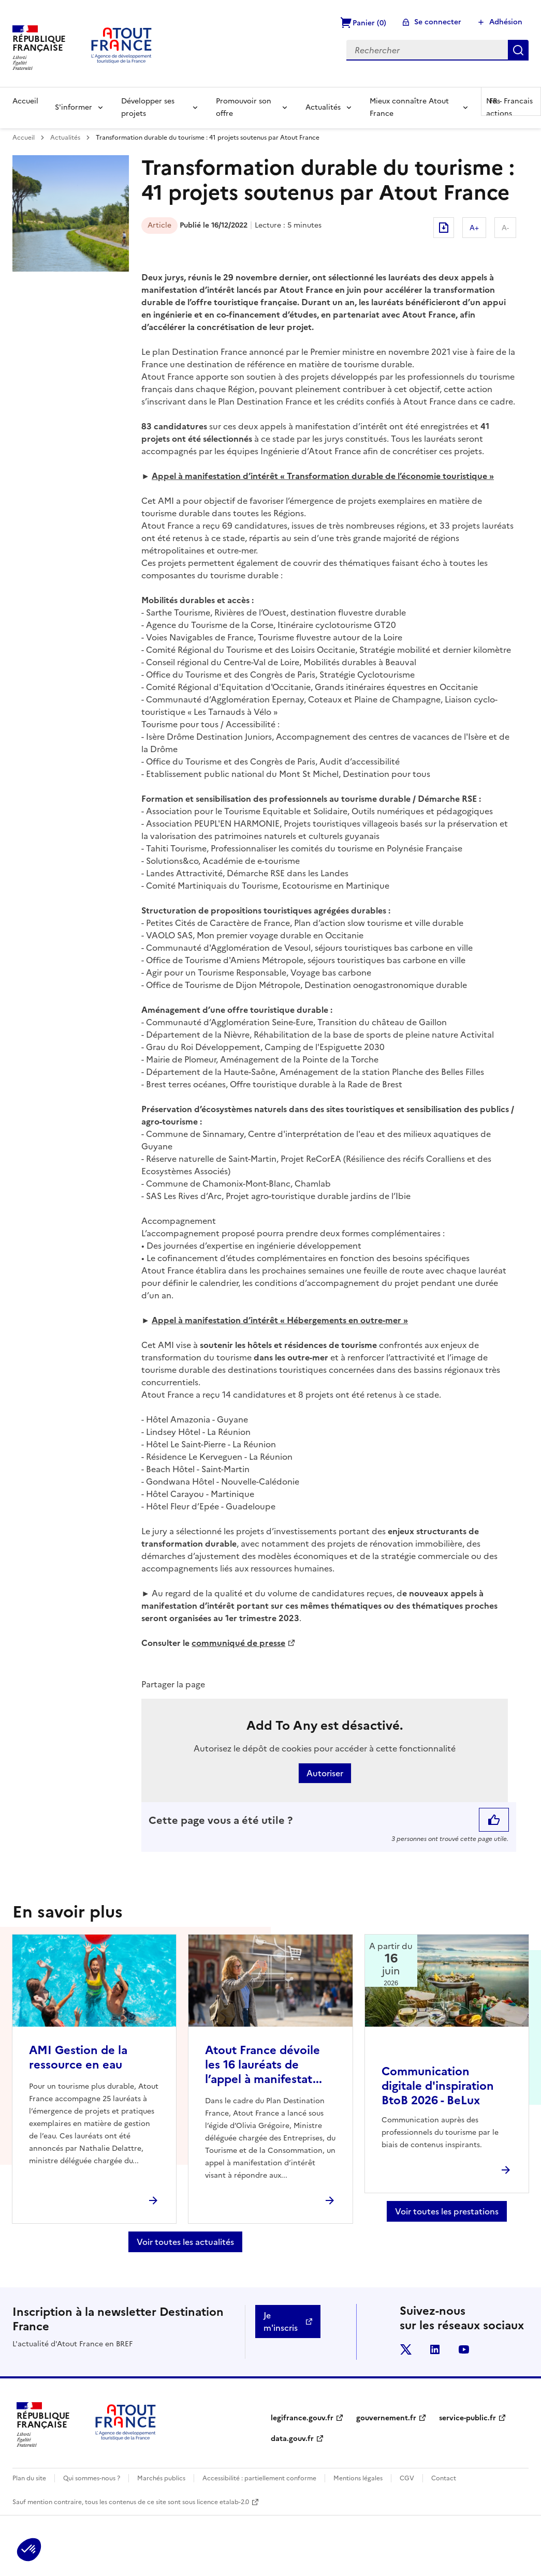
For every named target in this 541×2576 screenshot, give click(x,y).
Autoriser (324, 1773)
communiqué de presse (238, 1643)
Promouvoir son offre (243, 107)
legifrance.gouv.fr (302, 2418)
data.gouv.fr (292, 2438)
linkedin (435, 2349)
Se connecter (437, 22)
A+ (474, 227)
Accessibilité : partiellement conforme (259, 2478)
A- (505, 227)
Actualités (323, 107)
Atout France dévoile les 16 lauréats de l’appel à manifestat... (263, 2065)
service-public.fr (467, 2418)
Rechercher (518, 50)
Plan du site (29, 2478)
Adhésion (505, 22)
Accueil (25, 101)
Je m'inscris (281, 2321)
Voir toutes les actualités (185, 2242)
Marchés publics (161, 2478)
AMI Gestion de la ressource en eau (78, 2057)
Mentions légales (358, 2478)
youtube (464, 2349)
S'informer (73, 107)
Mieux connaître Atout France (409, 107)
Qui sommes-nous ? (91, 2478)
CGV (407, 2478)
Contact (443, 2478)
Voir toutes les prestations (447, 2211)
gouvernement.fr (386, 2418)
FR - (511, 101)
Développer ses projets (147, 107)
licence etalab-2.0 (223, 2502)
